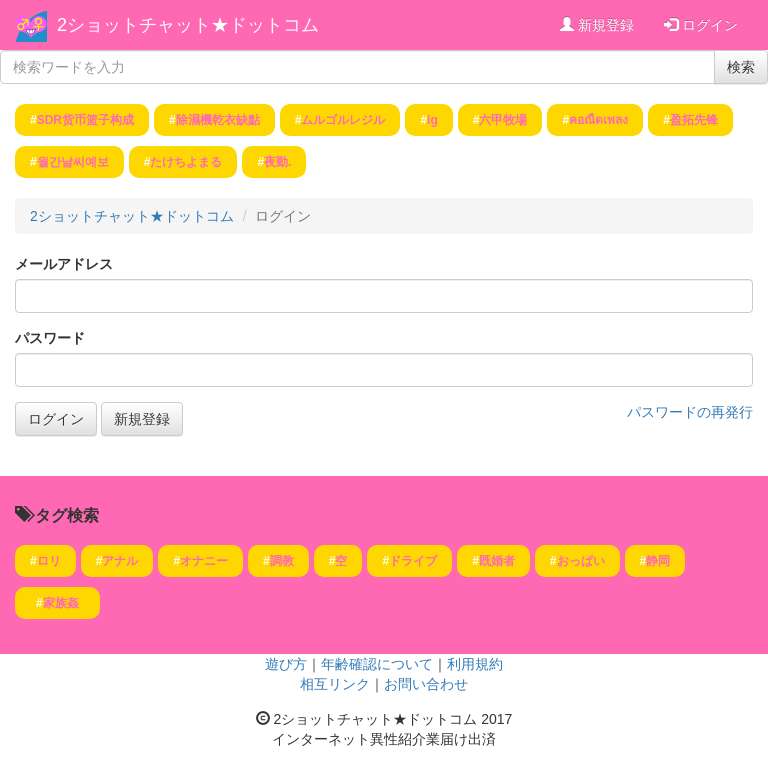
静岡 (658, 561)
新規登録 (597, 25)
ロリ (49, 561)
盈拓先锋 (694, 120)
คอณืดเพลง (598, 120)
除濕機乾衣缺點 (218, 120)
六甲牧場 (503, 120)
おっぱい (581, 561)
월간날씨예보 (73, 162)
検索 (741, 67)
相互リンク (335, 684)
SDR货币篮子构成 (85, 120)
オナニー (204, 561)
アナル (120, 561)
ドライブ (413, 561)
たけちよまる (186, 162)
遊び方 (286, 664)
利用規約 (475, 664)
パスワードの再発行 (690, 412)
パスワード (50, 338)
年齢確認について (377, 664)
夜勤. (277, 162)
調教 (282, 561)
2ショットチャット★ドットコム (188, 25)
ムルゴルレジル (343, 120)
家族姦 (67, 603)
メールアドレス (64, 264)
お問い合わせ (426, 684)
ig (432, 120)
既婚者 (497, 561)
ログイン (701, 25)
